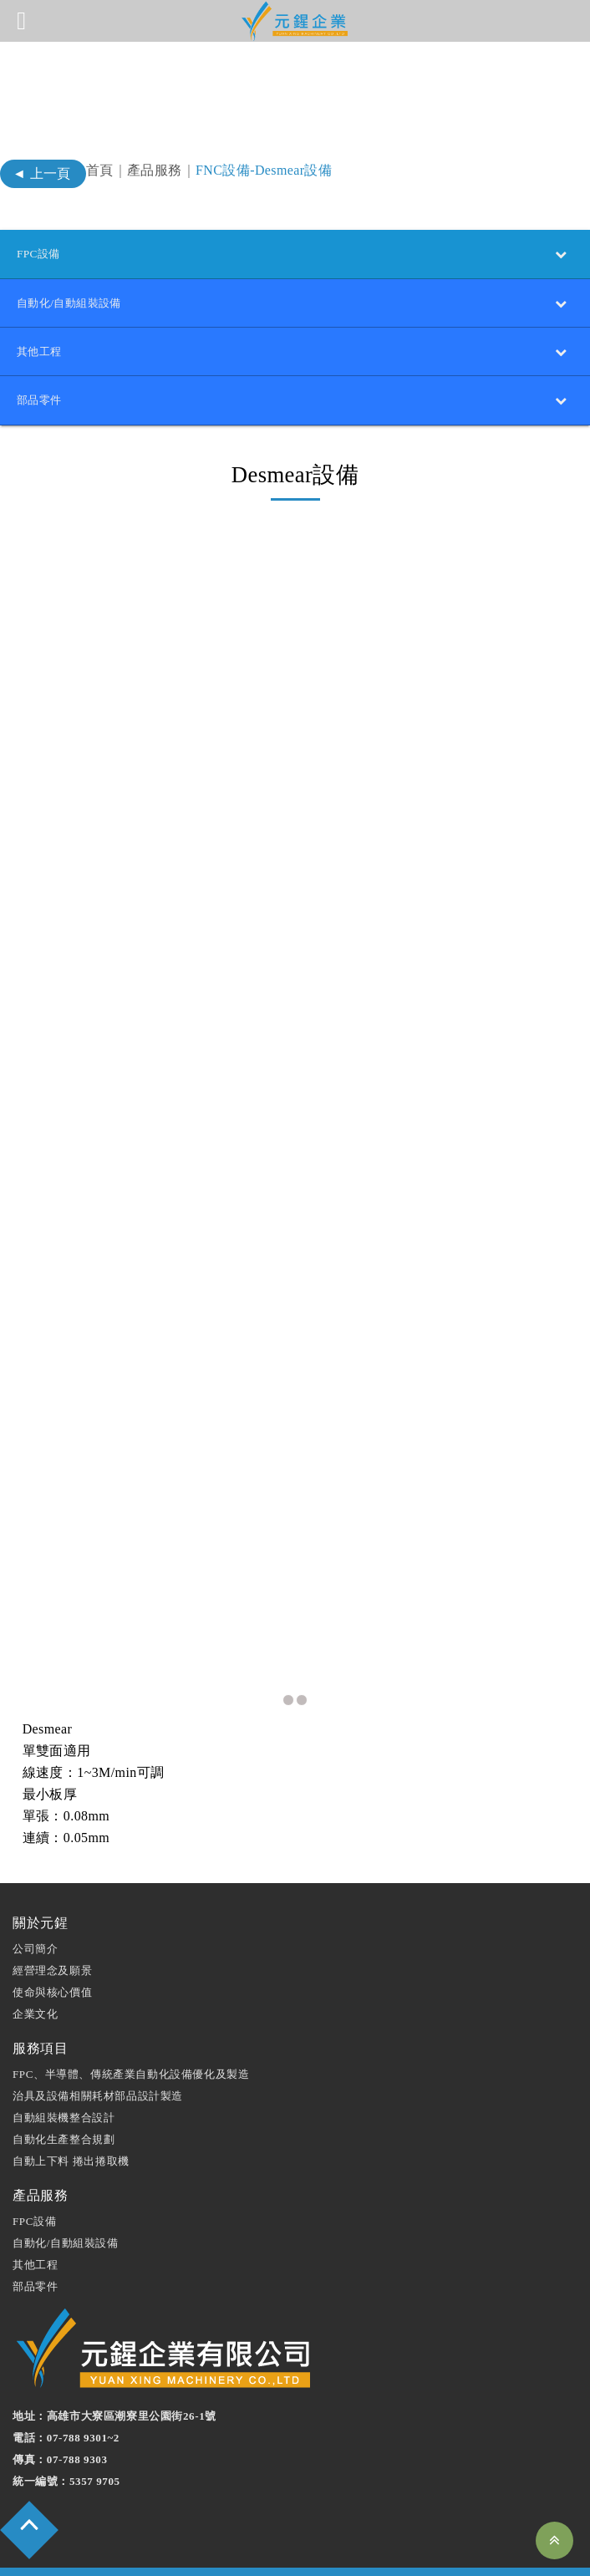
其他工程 (35, 2213)
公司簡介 (35, 1897)
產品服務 (154, 170)
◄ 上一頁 (42, 173)
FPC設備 (34, 2170)
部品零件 (35, 2235)
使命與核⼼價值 (52, 1941)
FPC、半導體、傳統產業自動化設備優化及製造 (131, 2023)
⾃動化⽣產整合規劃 (63, 2088)
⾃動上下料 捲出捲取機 (71, 2110)
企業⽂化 (35, 1963)
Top (554, 2540)
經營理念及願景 (52, 1919)
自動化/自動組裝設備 (66, 2192)
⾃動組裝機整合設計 (63, 2066)
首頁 (100, 170)
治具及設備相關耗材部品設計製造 (98, 2045)
